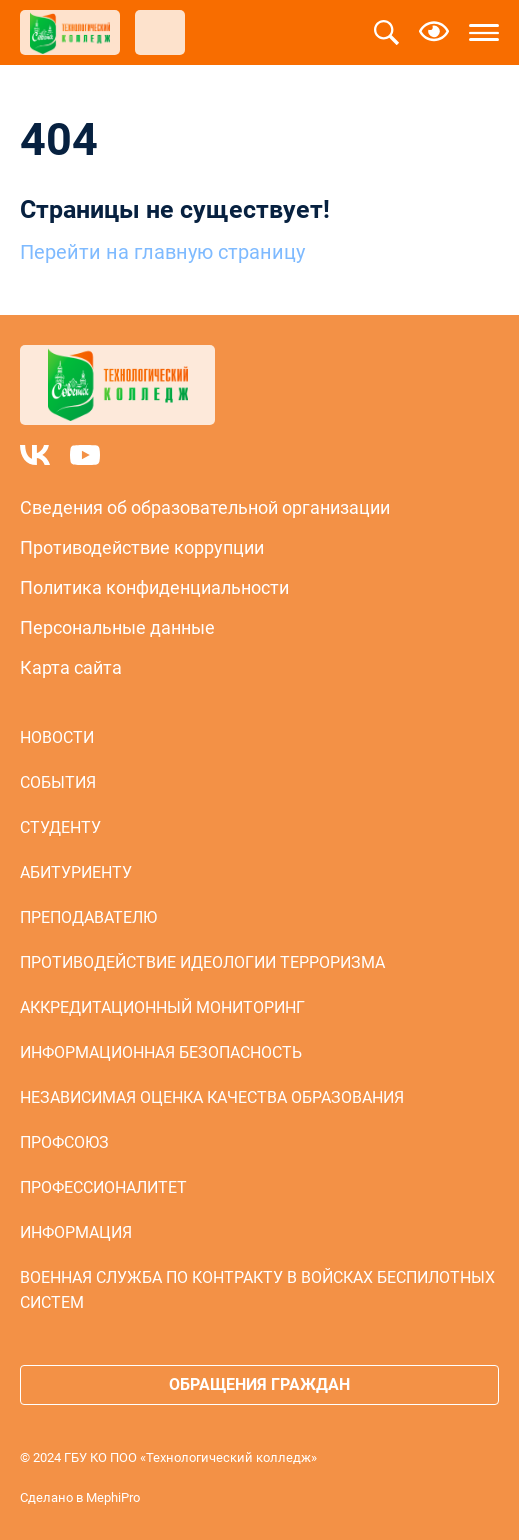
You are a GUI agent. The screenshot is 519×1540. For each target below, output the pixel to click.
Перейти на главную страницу (162, 252)
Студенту (60, 827)
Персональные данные (117, 627)
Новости (57, 737)
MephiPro (113, 1497)
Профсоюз (64, 1142)
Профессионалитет (103, 1187)
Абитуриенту (76, 872)
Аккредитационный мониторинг (162, 1007)
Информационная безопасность (161, 1052)
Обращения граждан (259, 1384)
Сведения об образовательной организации (205, 507)
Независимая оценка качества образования (212, 1097)
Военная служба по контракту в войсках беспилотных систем (257, 1290)
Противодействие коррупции (142, 547)
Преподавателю (88, 917)
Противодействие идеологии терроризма (202, 962)
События (58, 782)
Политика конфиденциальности (154, 587)
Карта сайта (71, 667)
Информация (76, 1232)
